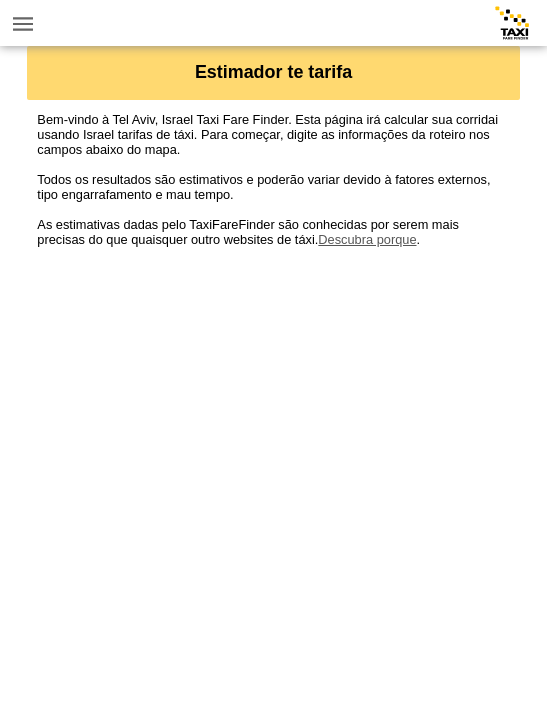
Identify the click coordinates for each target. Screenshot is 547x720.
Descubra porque (367, 239)
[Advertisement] (273, 387)
